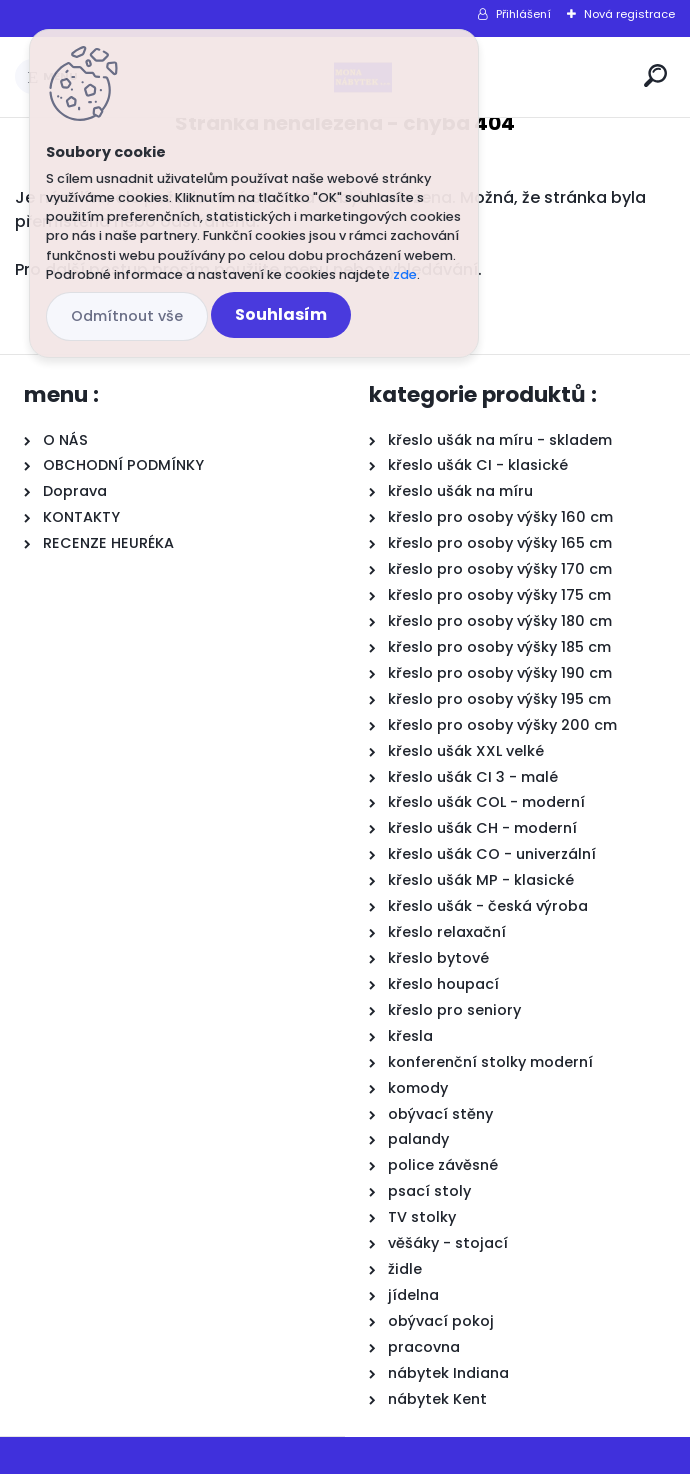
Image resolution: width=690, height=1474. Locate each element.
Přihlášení (523, 14)
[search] (655, 75)
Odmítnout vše (127, 316)
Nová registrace (629, 14)
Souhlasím (281, 314)
